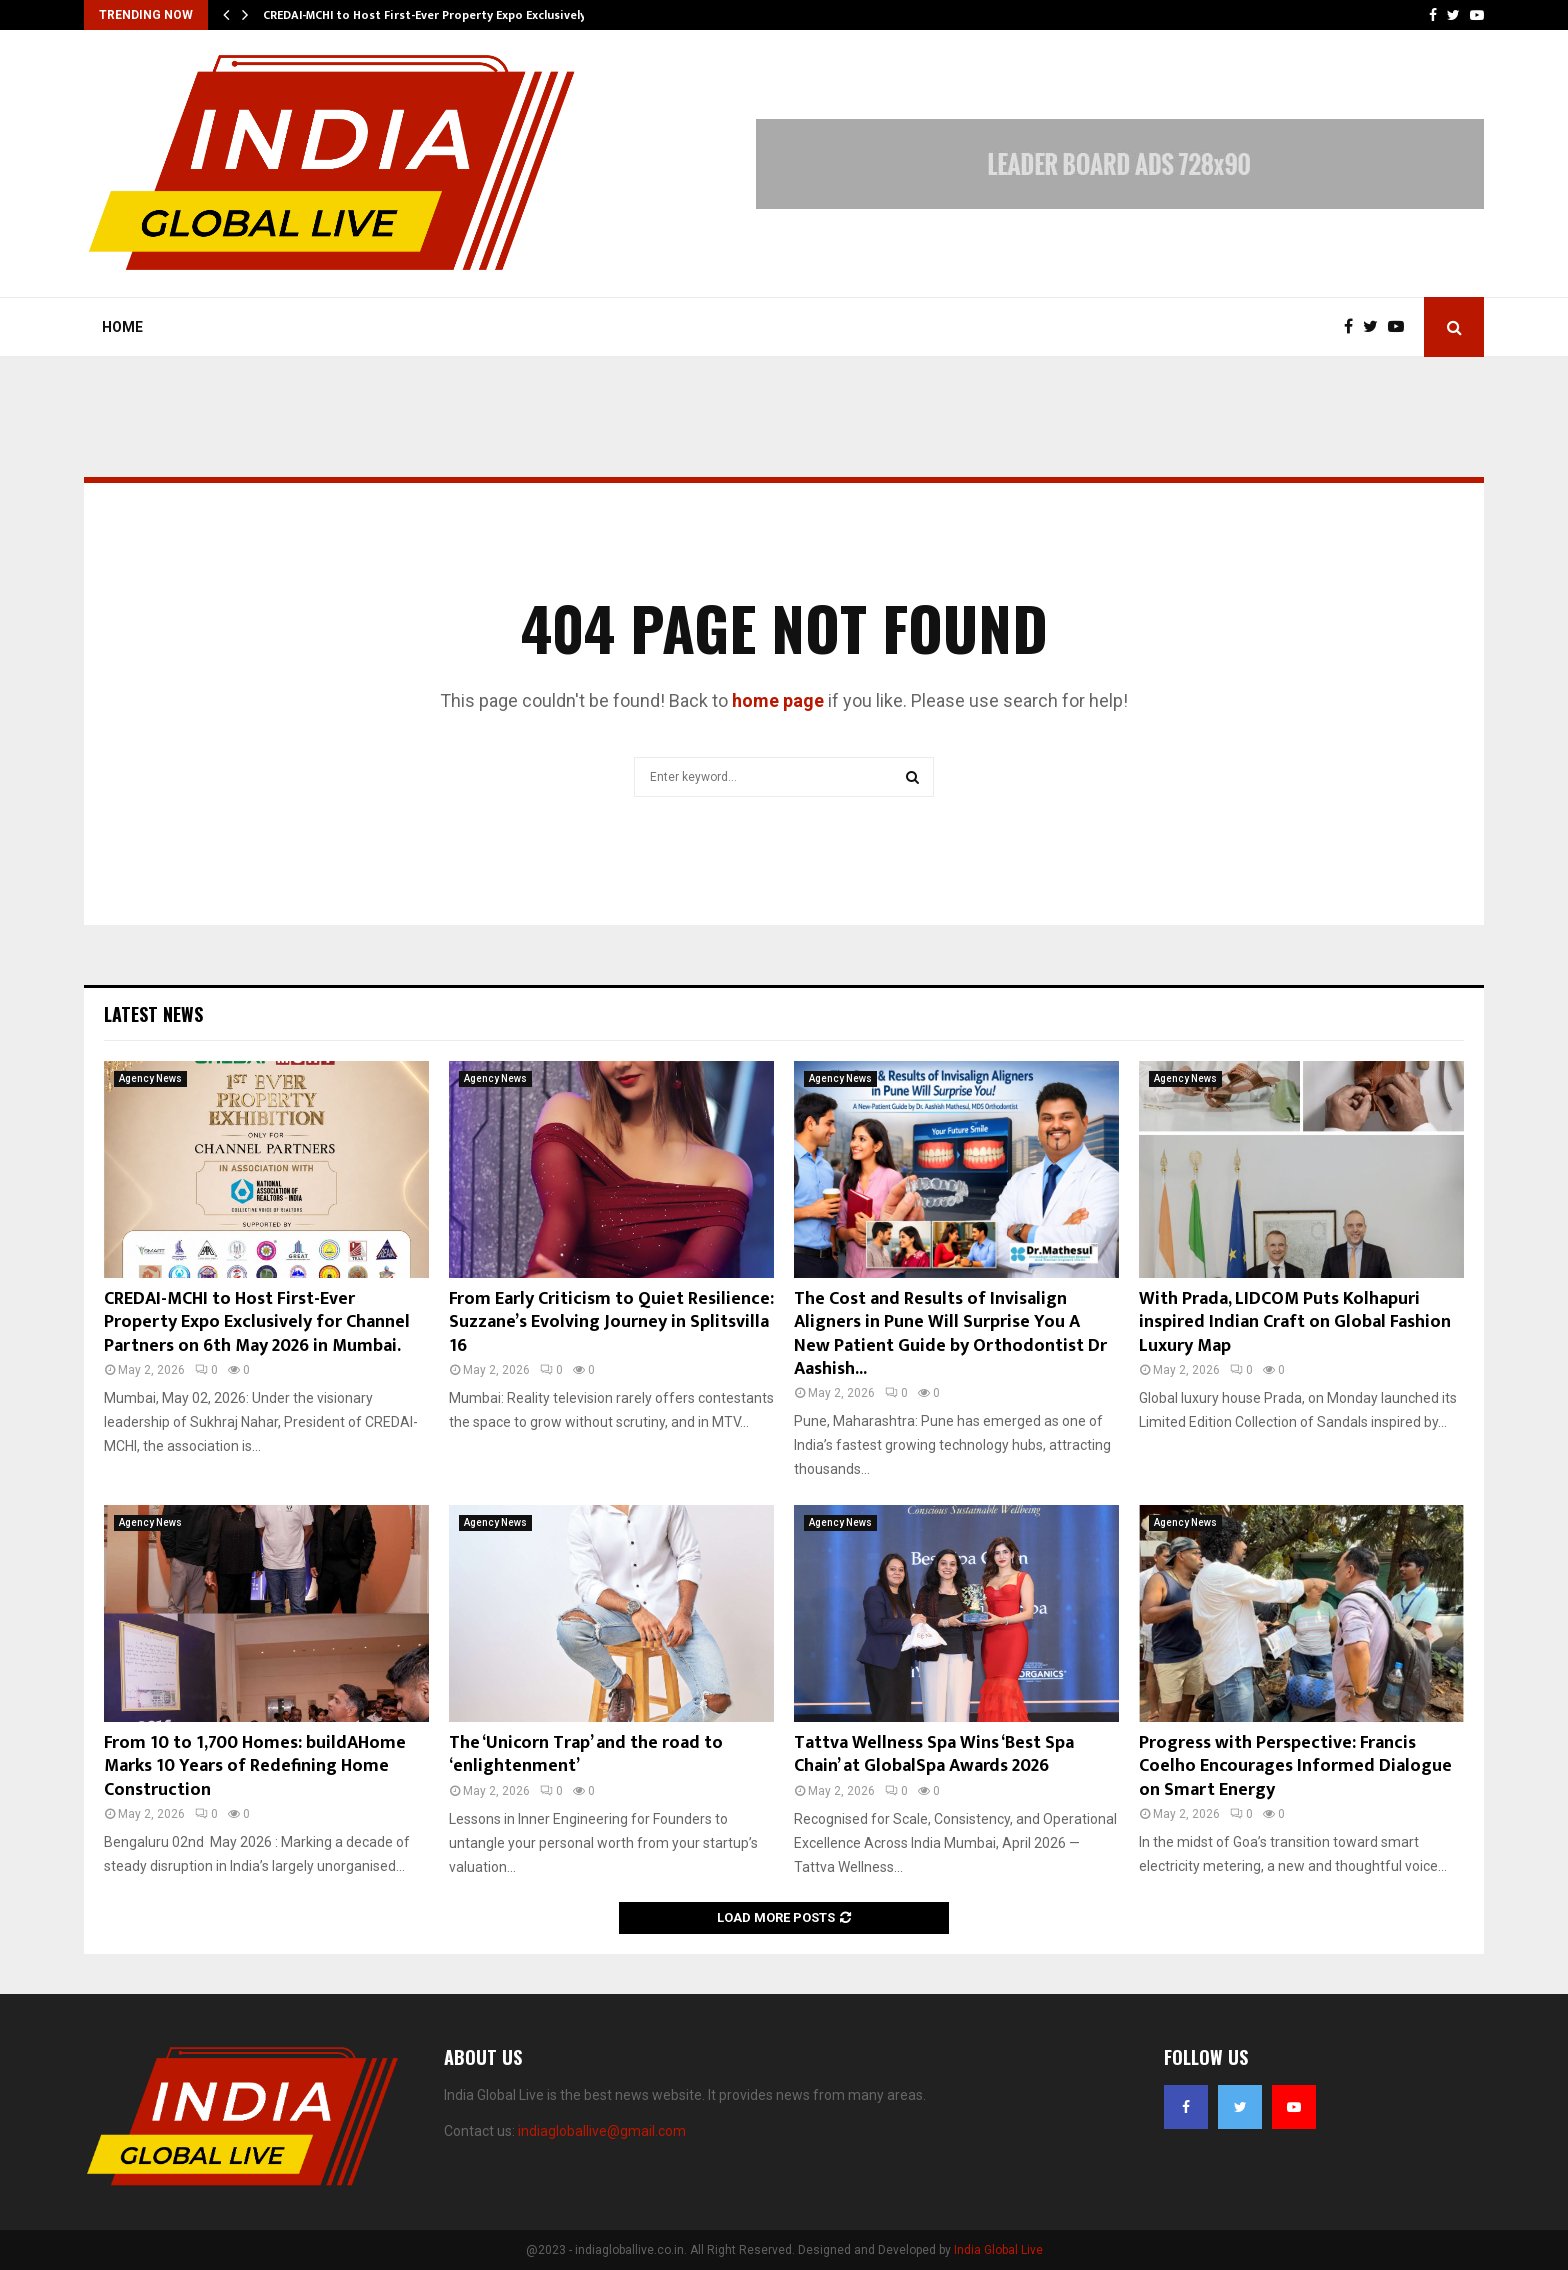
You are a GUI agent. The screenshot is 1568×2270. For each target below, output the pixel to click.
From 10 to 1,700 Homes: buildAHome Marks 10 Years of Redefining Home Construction (255, 1766)
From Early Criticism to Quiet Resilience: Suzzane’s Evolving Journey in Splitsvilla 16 (611, 1322)
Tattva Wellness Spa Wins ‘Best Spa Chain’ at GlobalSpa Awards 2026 (934, 1754)
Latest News (153, 1014)
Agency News (150, 1078)
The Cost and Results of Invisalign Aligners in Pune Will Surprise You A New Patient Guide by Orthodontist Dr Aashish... (950, 1334)
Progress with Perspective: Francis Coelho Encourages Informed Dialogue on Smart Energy (1295, 1766)
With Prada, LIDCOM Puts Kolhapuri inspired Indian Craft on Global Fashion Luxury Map (1295, 1322)
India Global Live (998, 2250)
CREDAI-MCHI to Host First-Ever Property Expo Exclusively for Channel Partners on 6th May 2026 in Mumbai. (257, 1322)
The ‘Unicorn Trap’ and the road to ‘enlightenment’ (586, 1754)
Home (122, 327)
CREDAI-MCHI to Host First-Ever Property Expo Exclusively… (429, 15)
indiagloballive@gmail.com (602, 2131)
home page (778, 700)
